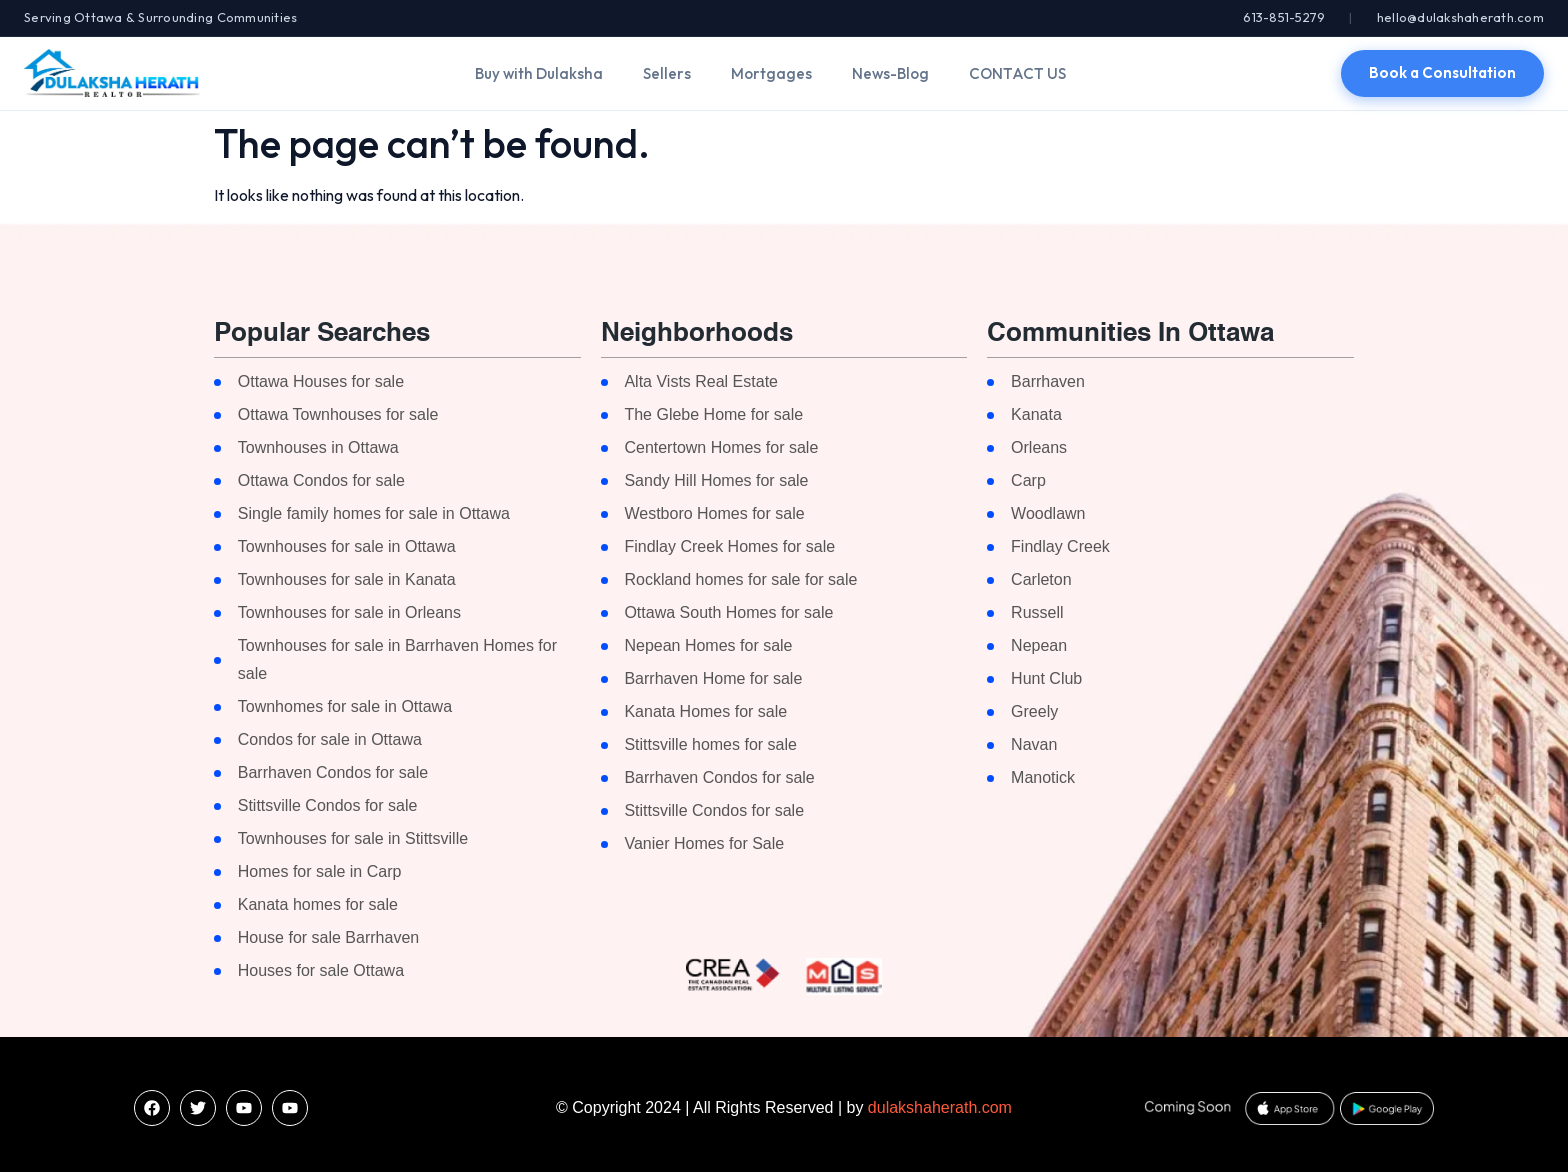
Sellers (667, 73)
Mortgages (771, 73)
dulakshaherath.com (940, 1107)
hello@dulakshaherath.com (1460, 17)
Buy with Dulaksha (539, 73)
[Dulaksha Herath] (112, 73)
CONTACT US (1017, 73)
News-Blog (890, 73)
